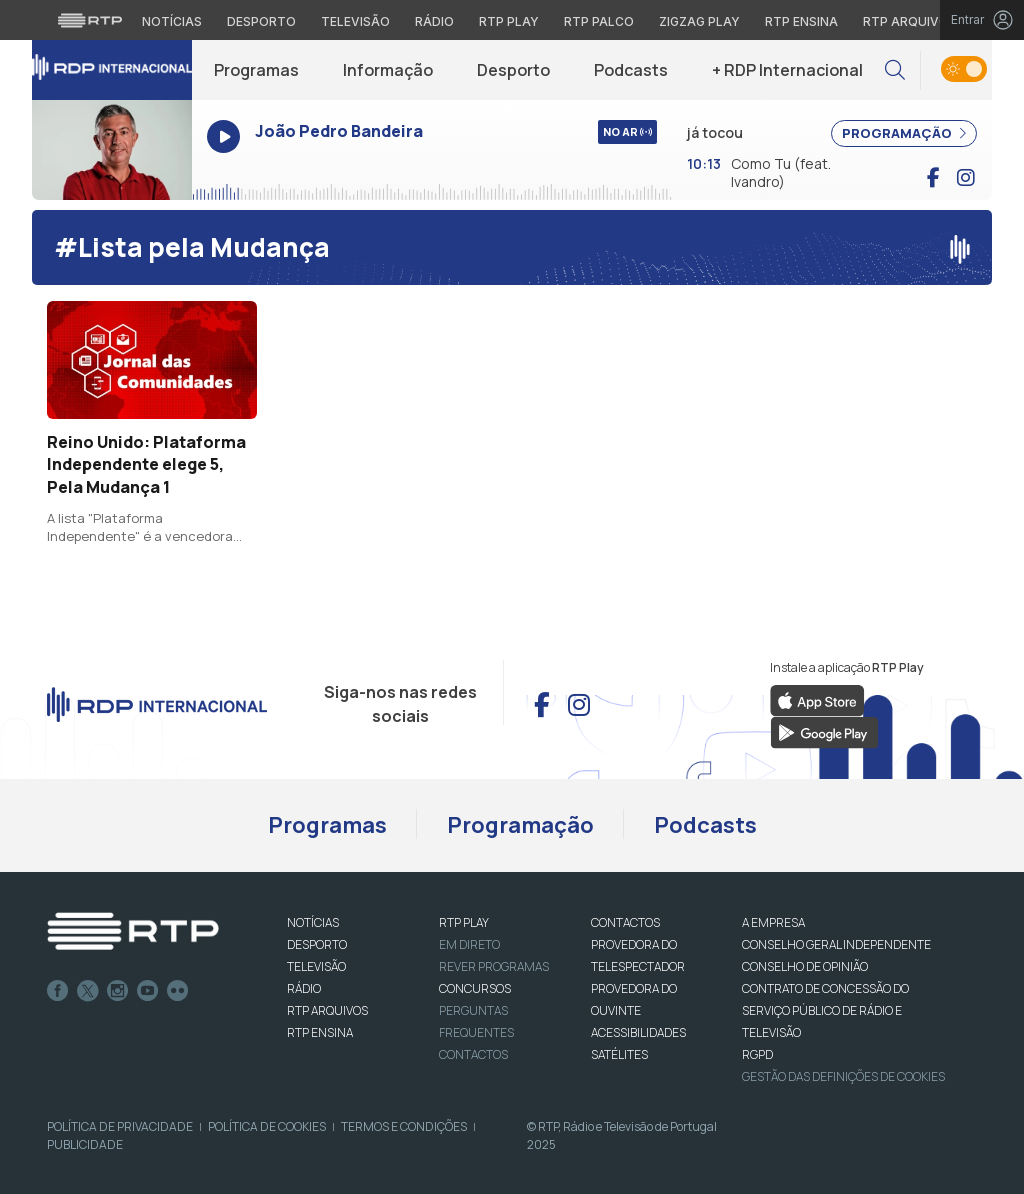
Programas (256, 70)
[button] (895, 70)
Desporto (513, 70)
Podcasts (631, 70)
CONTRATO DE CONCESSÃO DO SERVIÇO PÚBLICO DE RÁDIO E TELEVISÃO (825, 1010)
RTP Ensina (320, 1032)
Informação (388, 70)
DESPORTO (317, 944)
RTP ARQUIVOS (327, 1010)
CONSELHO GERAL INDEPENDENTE (836, 944)
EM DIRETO (469, 944)
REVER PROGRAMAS (494, 966)
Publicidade (85, 1144)
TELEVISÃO (316, 966)
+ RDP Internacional (787, 70)
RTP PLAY (464, 922)
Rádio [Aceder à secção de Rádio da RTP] (434, 21)
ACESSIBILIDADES (638, 1032)
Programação (520, 825)
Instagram (118, 991)
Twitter (88, 991)
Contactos (473, 1054)
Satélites (619, 1054)
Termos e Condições (404, 1126)
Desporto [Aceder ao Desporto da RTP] (261, 21)
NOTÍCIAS (313, 922)
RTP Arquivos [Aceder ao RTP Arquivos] (910, 21)
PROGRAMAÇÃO (904, 133)
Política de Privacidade (120, 1126)
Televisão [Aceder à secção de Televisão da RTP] (355, 21)
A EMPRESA (773, 922)
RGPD (757, 1054)
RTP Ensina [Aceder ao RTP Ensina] (801, 21)
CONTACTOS (625, 922)
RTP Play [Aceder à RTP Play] (509, 21)
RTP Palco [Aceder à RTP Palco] (599, 21)
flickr (178, 991)
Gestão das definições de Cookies (843, 1076)
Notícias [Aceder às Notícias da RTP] (172, 21)
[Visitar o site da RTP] (90, 20)
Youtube (148, 991)
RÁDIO (304, 988)
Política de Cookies (267, 1126)
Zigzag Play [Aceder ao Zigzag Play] (699, 21)
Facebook (58, 991)
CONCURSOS (475, 988)
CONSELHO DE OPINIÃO (805, 966)
